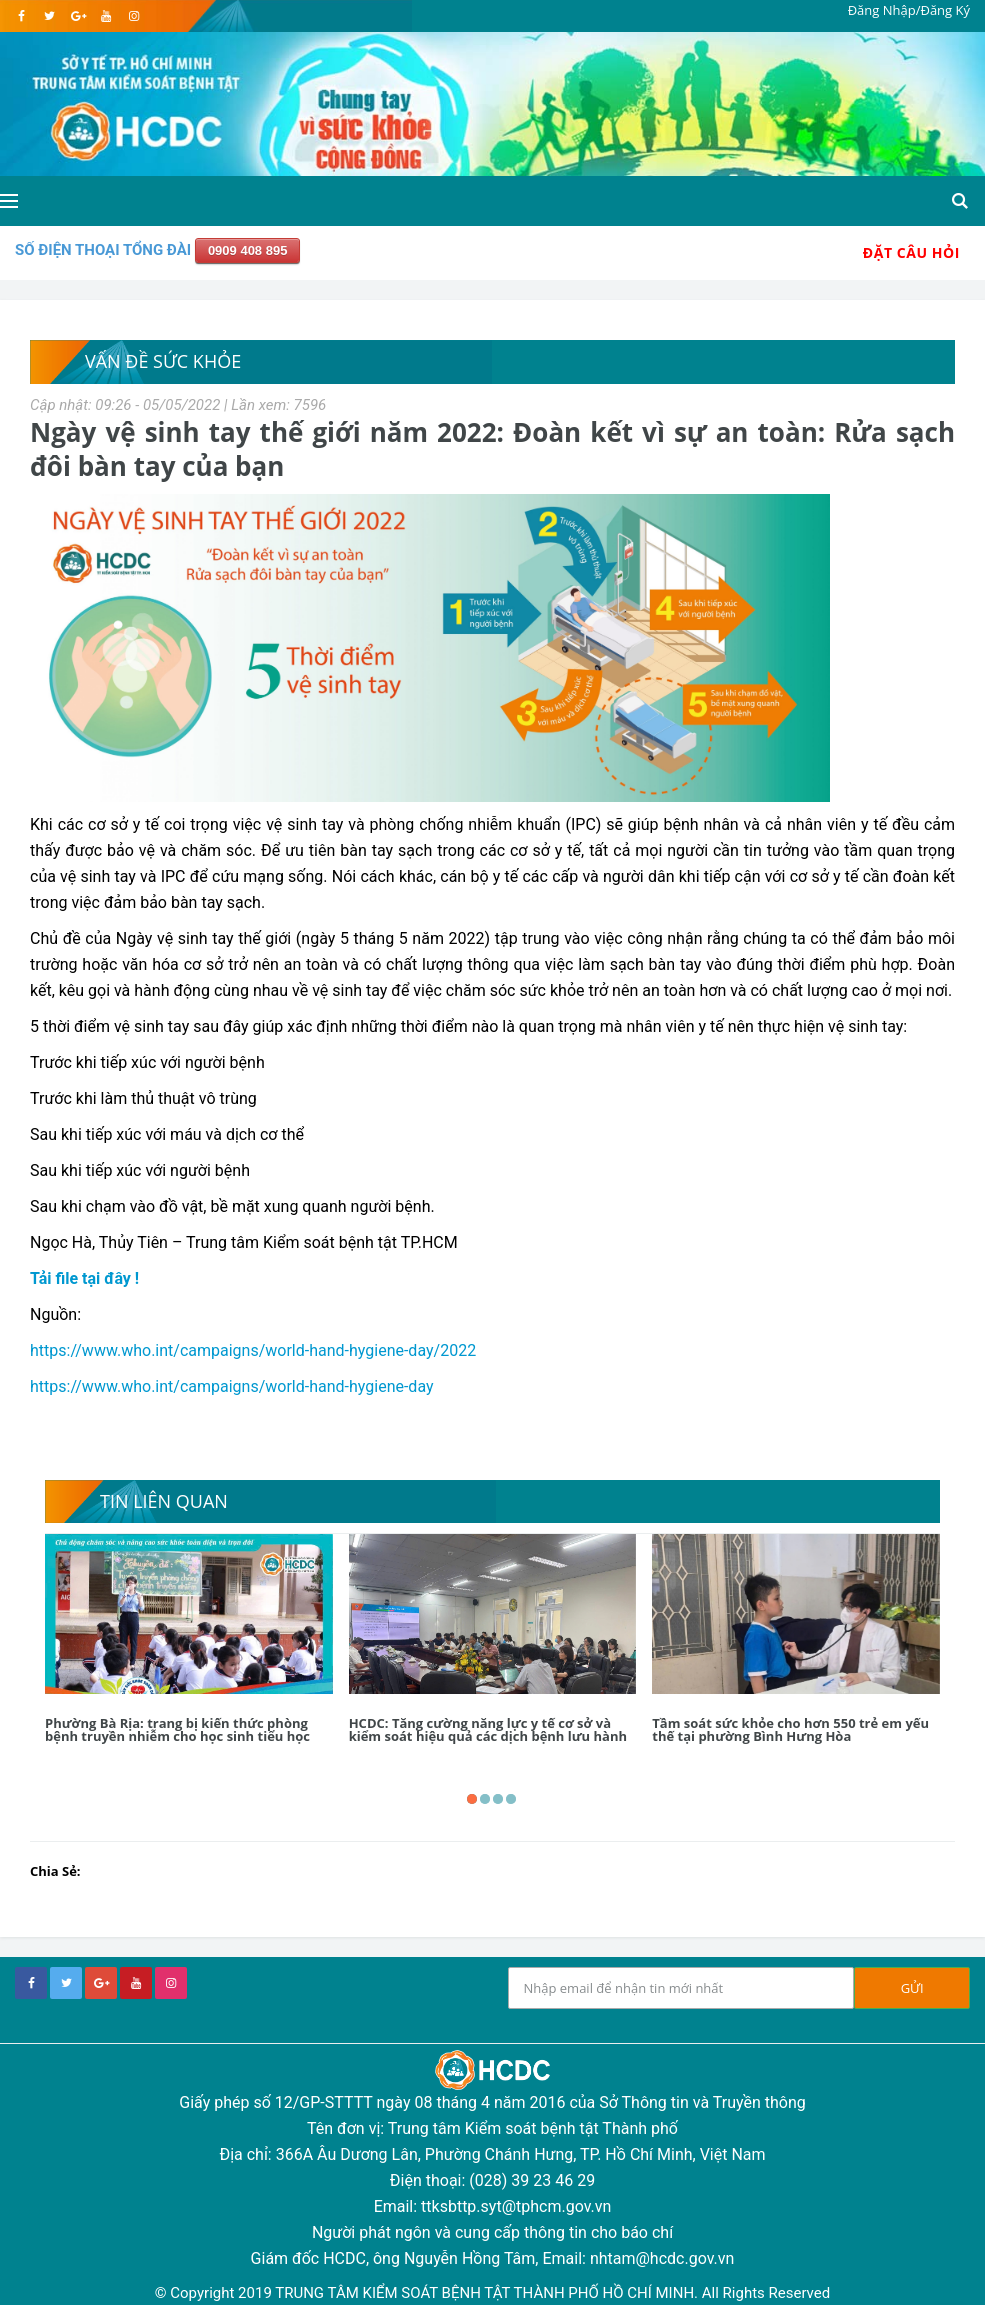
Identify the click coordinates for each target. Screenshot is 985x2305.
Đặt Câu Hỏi (911, 252)
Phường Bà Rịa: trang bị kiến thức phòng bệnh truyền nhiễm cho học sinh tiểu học (177, 1729)
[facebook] (21, 16)
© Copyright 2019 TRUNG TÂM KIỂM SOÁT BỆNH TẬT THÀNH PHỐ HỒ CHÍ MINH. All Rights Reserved (492, 2293)
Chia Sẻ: (55, 1871)
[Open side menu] (9, 201)
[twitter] (49, 16)
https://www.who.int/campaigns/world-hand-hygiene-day (232, 1386)
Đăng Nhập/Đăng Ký (909, 10)
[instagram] (133, 16)
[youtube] (105, 16)
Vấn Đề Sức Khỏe (163, 361)
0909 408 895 (248, 250)
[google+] (101, 1983)
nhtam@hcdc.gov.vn (662, 2258)
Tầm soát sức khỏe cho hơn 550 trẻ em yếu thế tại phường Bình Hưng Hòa (790, 1729)
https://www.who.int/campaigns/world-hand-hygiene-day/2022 (253, 1350)
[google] (77, 16)
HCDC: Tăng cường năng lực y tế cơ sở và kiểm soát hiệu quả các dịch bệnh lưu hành (488, 1729)
